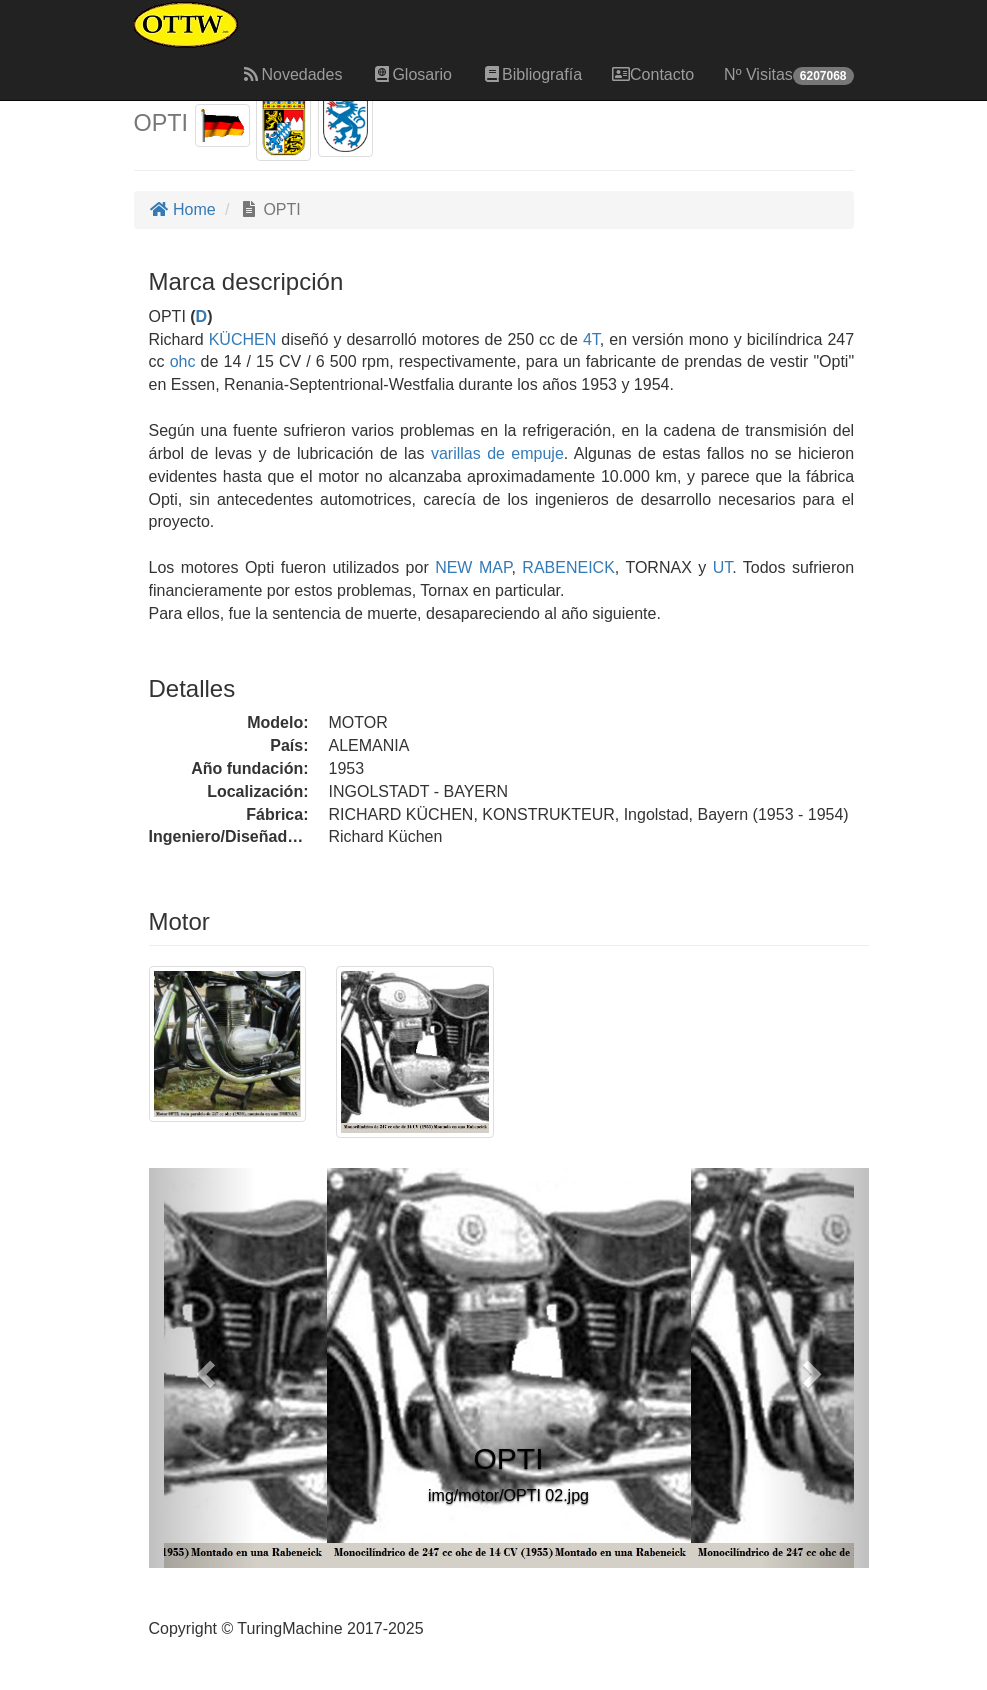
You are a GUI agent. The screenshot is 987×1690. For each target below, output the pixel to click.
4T (591, 339)
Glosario (412, 74)
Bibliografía (532, 74)
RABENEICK (565, 567)
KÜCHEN (240, 339)
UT (719, 567)
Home (182, 209)
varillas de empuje (497, 453)
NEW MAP (470, 567)
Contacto (653, 74)
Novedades (291, 74)
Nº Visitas (788, 75)
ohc (183, 361)
